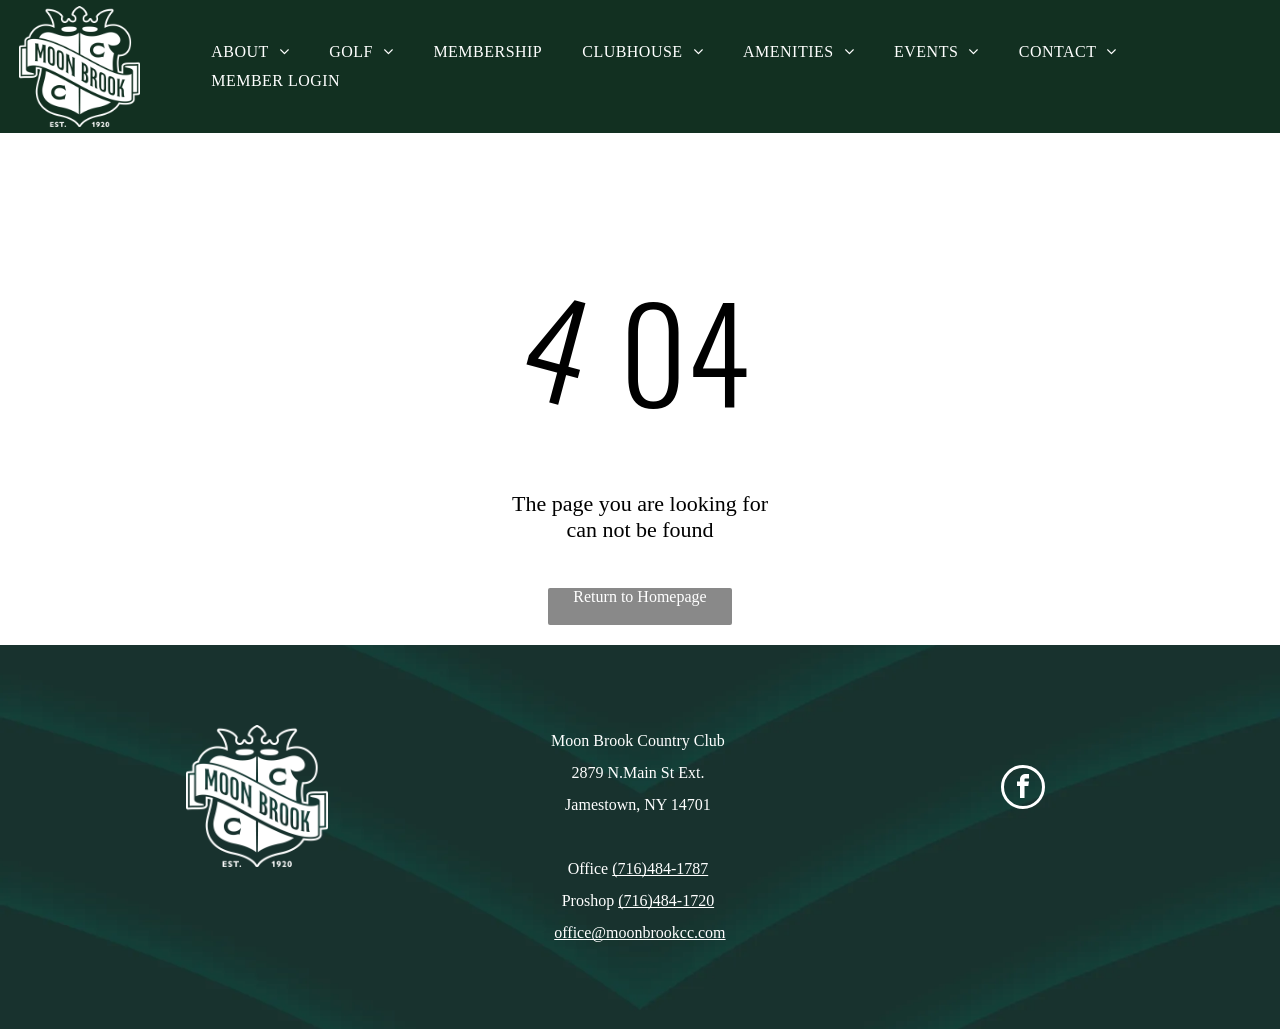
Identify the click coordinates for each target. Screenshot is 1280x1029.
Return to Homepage (639, 596)
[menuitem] (250, 52)
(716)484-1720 (666, 900)
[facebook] (1023, 789)
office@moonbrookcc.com (639, 932)
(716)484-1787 (660, 868)
